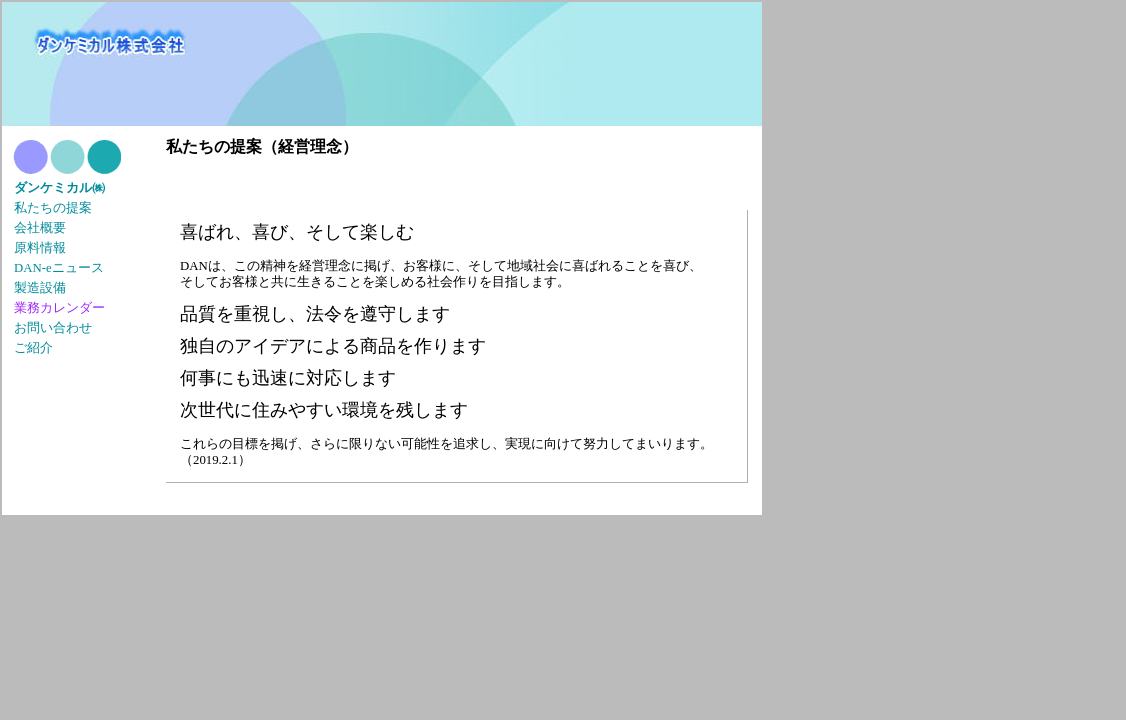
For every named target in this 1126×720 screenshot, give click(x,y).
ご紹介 (33, 348)
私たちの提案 (53, 208)
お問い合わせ (53, 328)
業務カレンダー (59, 307)
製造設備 (40, 288)
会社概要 (40, 228)
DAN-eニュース (59, 268)
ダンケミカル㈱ (59, 188)
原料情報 (40, 248)
